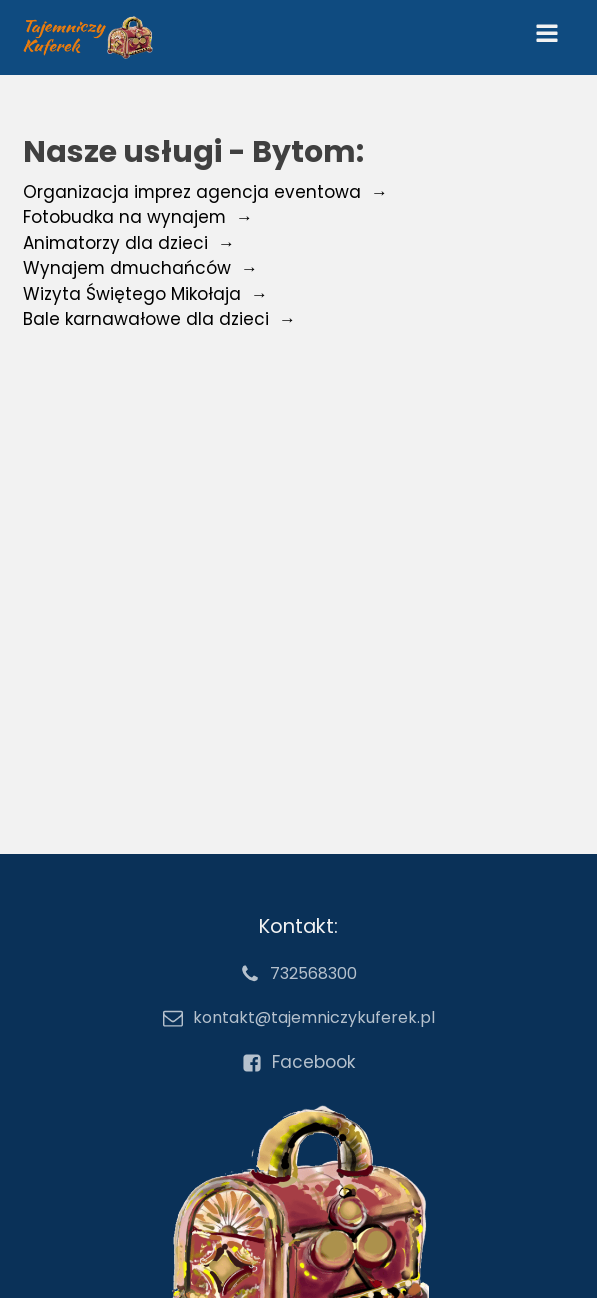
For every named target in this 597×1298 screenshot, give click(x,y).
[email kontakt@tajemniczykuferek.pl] (299, 1018)
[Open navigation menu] (547, 37)
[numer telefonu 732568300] (298, 974)
